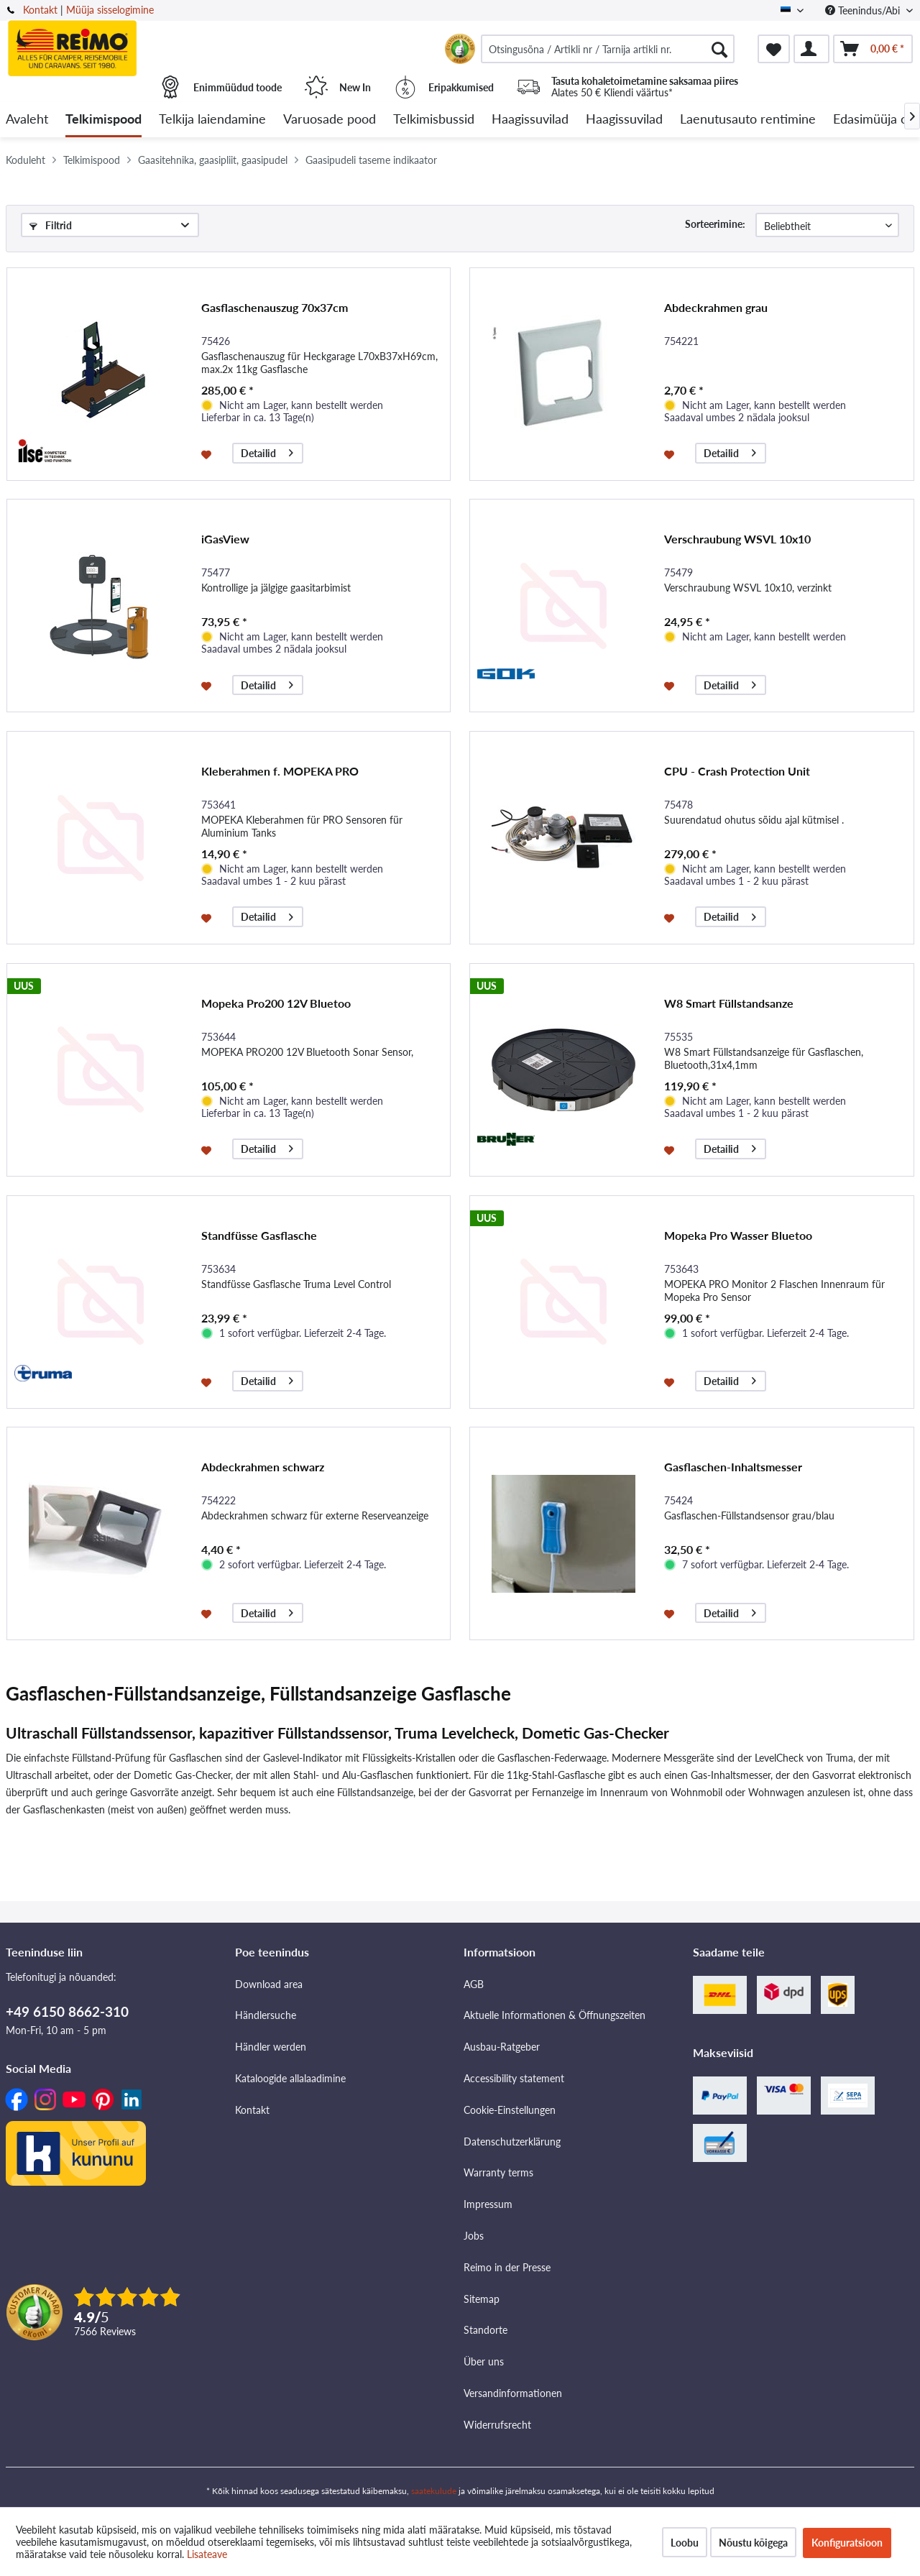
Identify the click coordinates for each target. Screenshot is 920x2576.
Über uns (484, 2361)
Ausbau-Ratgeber (502, 2047)
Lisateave (207, 2554)
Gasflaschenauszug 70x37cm (274, 307)
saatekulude (433, 2490)
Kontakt (40, 10)
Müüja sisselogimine (110, 10)
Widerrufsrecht (497, 2425)
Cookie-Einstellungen (510, 2110)
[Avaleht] (27, 119)
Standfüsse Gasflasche (259, 1235)
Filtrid (50, 225)
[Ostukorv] (873, 48)
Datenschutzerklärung (512, 2141)
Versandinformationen (513, 2393)
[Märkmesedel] (774, 48)
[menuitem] (608, 48)
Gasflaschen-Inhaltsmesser (733, 1466)
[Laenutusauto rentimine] (748, 119)
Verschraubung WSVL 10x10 (737, 539)
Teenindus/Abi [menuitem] (864, 10)
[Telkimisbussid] (433, 119)
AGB (474, 1984)
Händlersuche (265, 2015)
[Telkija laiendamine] (212, 119)
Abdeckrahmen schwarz (262, 1466)
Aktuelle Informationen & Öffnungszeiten (554, 2015)
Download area (269, 1984)
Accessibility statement (514, 2078)
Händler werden (270, 2047)
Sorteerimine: (715, 224)
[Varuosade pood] (329, 119)
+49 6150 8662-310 (67, 2011)
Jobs (474, 2236)
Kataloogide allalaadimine (290, 2078)
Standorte (485, 2330)
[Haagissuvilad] (530, 119)
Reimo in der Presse (507, 2267)
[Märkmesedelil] (208, 453)
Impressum (488, 2204)
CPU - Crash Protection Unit (737, 771)
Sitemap (482, 2299)
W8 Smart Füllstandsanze (729, 1003)
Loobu (685, 2542)
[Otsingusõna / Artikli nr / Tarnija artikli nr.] (608, 48)
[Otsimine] (719, 48)
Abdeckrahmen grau (716, 307)
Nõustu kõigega (753, 2542)
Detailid (267, 451)
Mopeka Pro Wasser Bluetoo (738, 1235)
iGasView (225, 539)
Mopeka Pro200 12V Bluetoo (276, 1003)
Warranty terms (498, 2172)
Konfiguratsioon (847, 2542)
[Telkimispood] (103, 119)
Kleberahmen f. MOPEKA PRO (280, 771)
